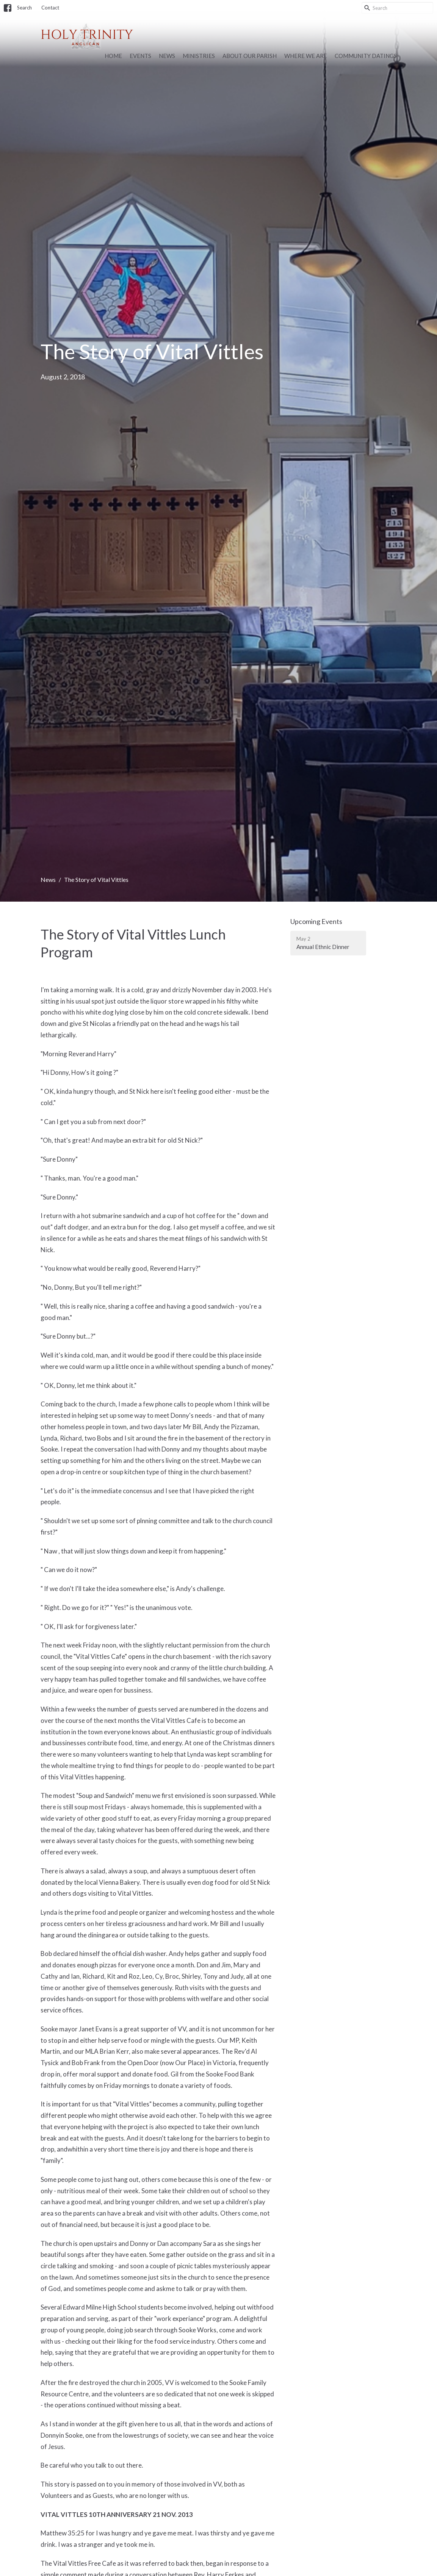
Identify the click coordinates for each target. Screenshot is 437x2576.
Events (140, 55)
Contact (50, 8)
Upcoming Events (316, 921)
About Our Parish (249, 55)
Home (113, 55)
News (167, 55)
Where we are (305, 55)
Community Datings (366, 55)
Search (24, 8)
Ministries (199, 55)
